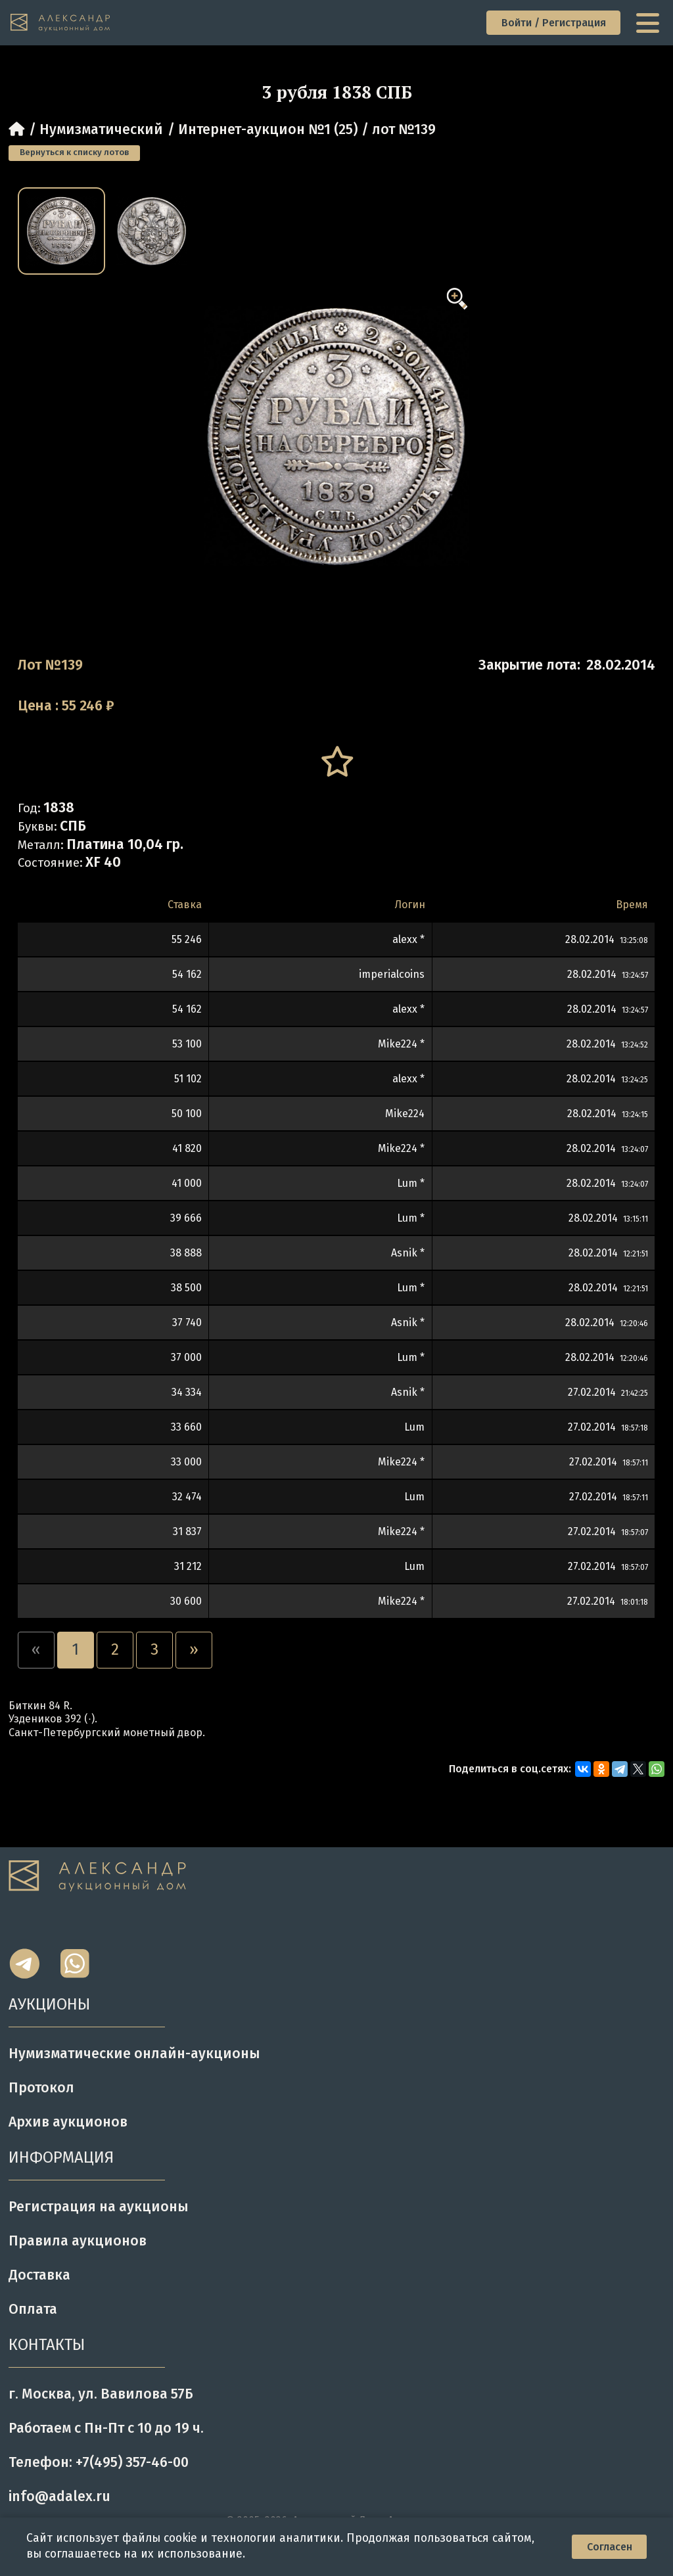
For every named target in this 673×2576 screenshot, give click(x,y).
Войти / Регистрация (553, 22)
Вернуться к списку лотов (74, 152)
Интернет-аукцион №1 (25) (268, 129)
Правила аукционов (78, 2240)
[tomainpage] (61, 23)
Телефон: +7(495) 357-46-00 (99, 2462)
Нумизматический (101, 129)
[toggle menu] (649, 23)
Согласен (609, 2547)
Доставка (39, 2275)
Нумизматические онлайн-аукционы (134, 2053)
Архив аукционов (68, 2121)
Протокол (41, 2087)
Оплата (33, 2309)
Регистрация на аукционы (99, 2206)
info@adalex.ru (59, 2496)
